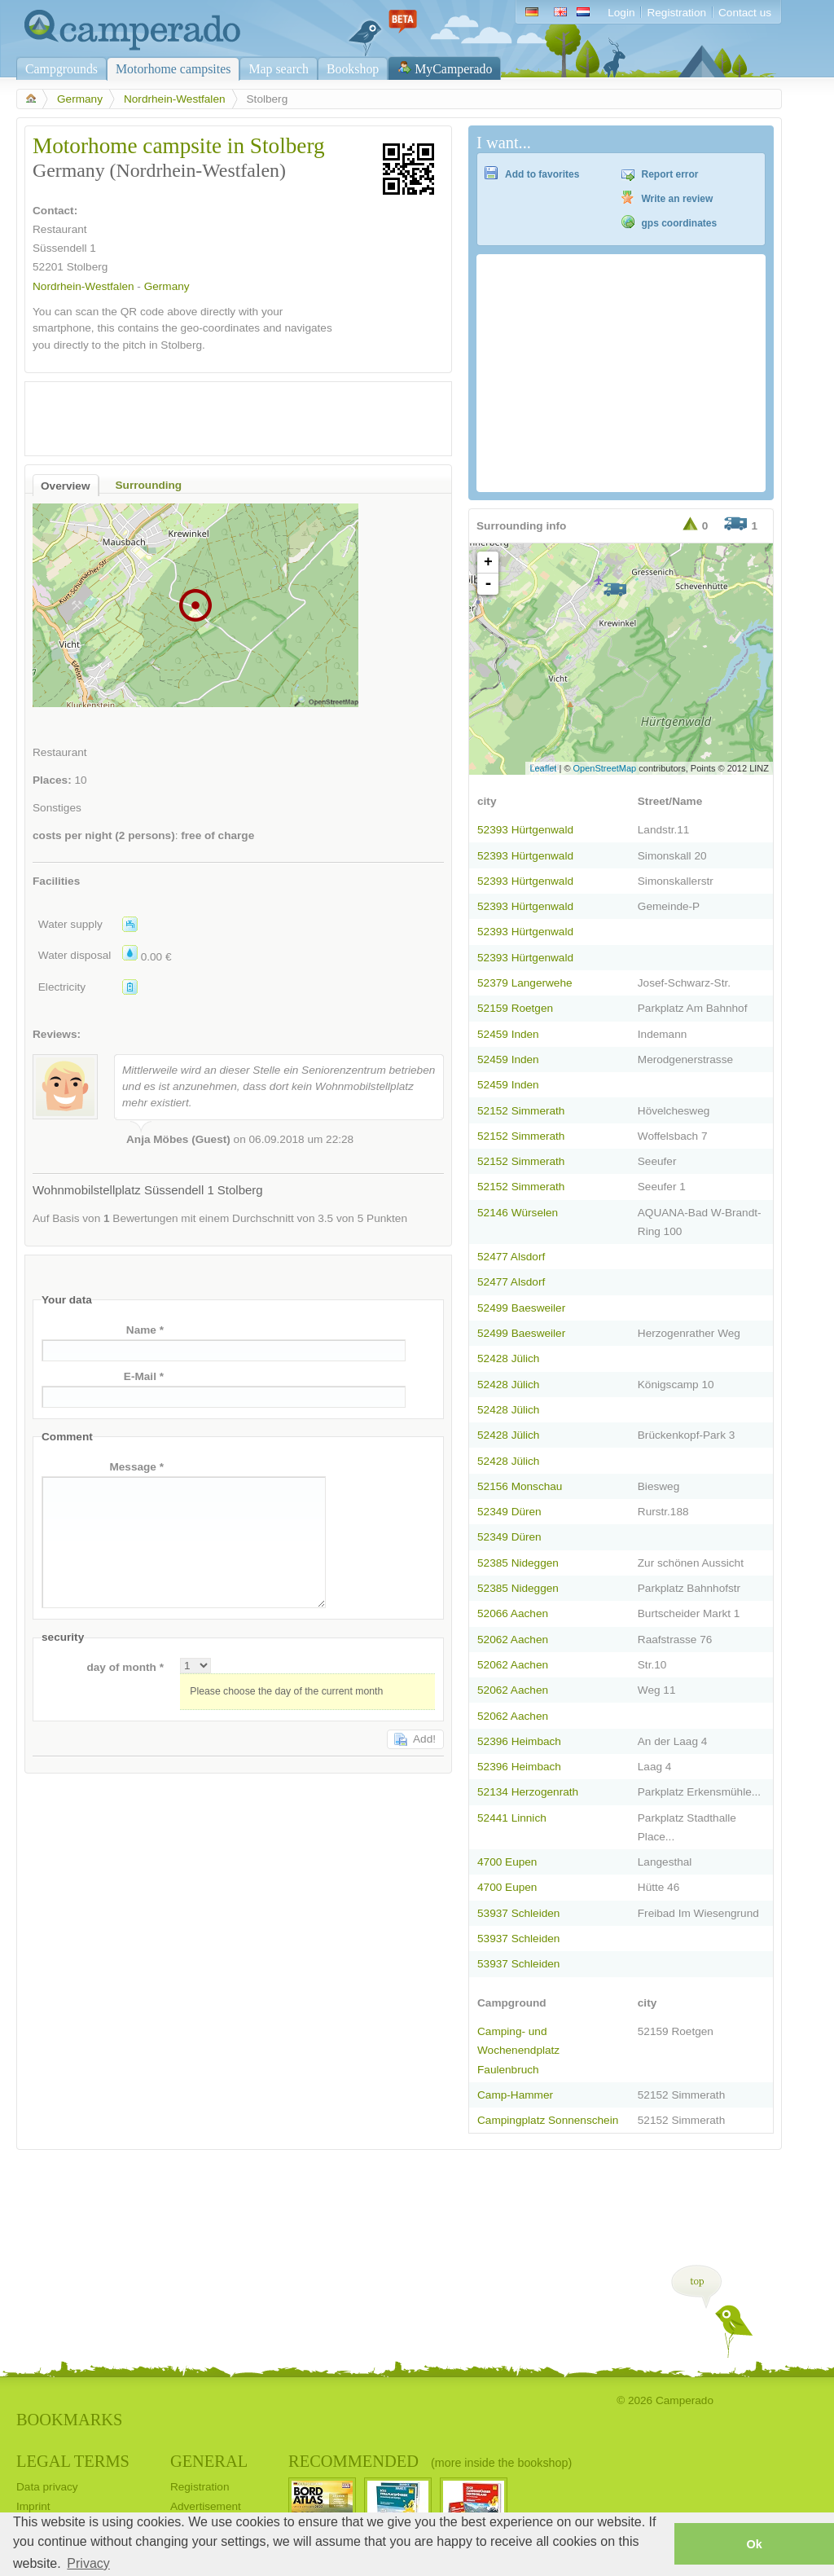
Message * (136, 1467)
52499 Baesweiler (521, 1308)
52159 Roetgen (515, 1008)
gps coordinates (680, 223)
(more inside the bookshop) (501, 2462)
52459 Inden (508, 1034)
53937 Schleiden (518, 1913)
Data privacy (47, 2487)
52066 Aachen (512, 1613)
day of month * (125, 1667)
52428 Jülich (508, 1358)
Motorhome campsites (173, 69)
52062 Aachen (512, 1639)
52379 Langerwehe (525, 983)
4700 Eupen (507, 1862)
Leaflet (542, 768)
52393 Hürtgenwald (525, 830)
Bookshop (353, 69)
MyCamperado (453, 69)
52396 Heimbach (519, 1741)
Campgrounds (61, 69)
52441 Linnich (511, 1818)
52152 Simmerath (520, 1111)
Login (621, 13)
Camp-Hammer (515, 2095)
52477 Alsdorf (511, 1257)
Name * (145, 1330)
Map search (278, 69)
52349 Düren (509, 1512)
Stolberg (87, 267)
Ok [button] (754, 2544)
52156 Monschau (519, 1486)
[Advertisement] (224, 414)
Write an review (677, 198)
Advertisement (205, 2506)
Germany (80, 99)
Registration (676, 13)
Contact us (744, 13)
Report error (670, 174)
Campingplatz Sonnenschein (547, 2120)
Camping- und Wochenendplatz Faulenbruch (518, 2050)
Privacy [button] (88, 2563)
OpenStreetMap (605, 768)
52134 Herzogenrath (527, 1792)
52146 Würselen (517, 1213)
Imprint (33, 2506)
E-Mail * (144, 1376)
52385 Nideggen (518, 1563)
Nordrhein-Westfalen (175, 99)
